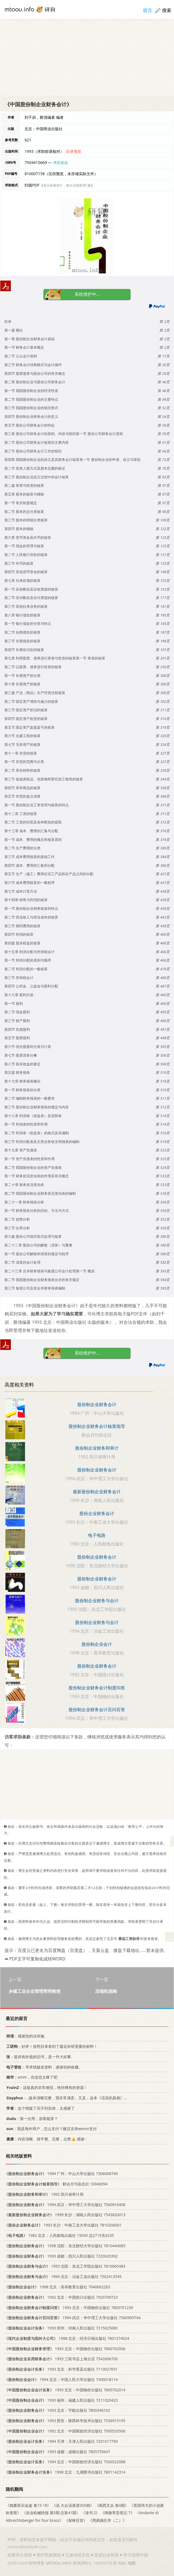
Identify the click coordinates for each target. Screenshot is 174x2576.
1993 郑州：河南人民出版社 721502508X (61, 2328)
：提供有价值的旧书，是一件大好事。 (39, 2056)
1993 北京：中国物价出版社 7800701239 (68, 2307)
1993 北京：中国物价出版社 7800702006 (64, 2348)
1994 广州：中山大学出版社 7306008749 (61, 2173)
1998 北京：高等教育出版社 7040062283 (57, 2286)
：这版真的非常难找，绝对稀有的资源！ (46, 2087)
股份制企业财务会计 (96, 1404)
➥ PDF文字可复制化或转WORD (35, 1959)
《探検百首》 (75, 2520)
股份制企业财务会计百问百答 (97, 1709)
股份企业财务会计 (96, 1513)
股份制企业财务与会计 (97, 1600)
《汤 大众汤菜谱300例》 (73, 2505)
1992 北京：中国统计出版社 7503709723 (61, 2297)
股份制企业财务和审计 (97, 1448)
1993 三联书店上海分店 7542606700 (61, 2359)
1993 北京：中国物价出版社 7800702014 (64, 2389)
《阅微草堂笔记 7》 (117, 2513)
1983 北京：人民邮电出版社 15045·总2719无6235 (59, 2235)
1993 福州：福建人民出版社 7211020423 (61, 2400)
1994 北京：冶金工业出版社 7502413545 (63, 2276)
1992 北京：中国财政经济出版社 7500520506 (64, 2431)
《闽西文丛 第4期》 (112, 2505)
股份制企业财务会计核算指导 (97, 1426)
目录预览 (73, 151)
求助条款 (60, 162)
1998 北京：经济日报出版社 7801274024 (66, 2338)
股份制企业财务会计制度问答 (97, 1688)
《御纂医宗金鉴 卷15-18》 (28, 2505)
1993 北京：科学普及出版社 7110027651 (61, 2369)
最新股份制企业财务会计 (97, 1491)
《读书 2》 (90, 2513)
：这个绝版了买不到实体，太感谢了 (39, 2108)
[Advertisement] (87, 57)
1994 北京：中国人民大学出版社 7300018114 (61, 2379)
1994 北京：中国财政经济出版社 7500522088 (64, 2462)
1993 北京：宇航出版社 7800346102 (57, 2410)
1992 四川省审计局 (43, 2194)
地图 (132, 2563)
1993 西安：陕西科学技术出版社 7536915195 (64, 2420)
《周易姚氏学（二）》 (107, 2520)
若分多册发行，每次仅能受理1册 (67, 185)
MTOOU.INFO (59, 2563)
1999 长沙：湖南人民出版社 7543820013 (64, 2214)
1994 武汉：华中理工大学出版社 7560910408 (64, 2204)
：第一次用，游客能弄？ (31, 2118)
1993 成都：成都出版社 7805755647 (57, 2451)
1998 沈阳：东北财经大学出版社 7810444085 (64, 2245)
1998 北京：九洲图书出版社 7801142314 (64, 2472)
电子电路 (96, 1535)
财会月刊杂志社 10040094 (55, 2183)
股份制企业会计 (97, 1644)
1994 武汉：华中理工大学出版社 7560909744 (72, 2317)
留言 (147, 10)
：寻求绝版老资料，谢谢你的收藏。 (43, 2067)
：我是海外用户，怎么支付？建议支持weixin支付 (50, 2128)
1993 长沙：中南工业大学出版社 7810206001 (63, 2225)
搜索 (166, 10)
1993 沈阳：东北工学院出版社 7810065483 (64, 2266)
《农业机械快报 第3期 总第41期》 (51, 2513)
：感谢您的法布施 (24, 2036)
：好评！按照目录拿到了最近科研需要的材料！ (51, 2046)
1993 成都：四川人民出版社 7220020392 (61, 2256)
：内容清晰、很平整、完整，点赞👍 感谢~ (45, 2139)
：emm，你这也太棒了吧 (30, 2077)
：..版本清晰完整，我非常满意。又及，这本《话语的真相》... (65, 2097)
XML (122, 2563)
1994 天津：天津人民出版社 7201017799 (61, 2441)
